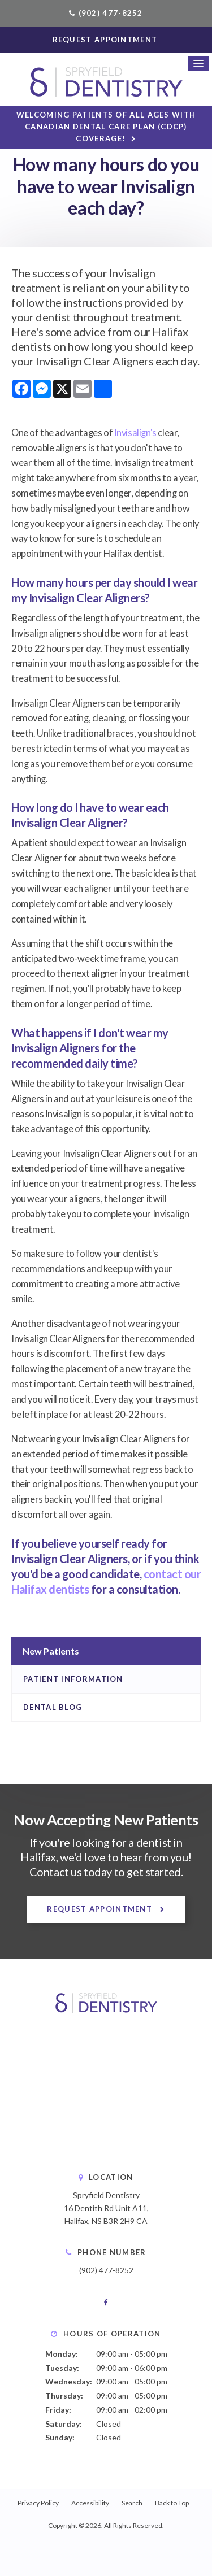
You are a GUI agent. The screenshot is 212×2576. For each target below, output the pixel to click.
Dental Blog (52, 1707)
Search (132, 2503)
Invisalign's (135, 432)
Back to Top (172, 2503)
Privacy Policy (38, 2503)
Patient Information (73, 1678)
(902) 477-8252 (111, 13)
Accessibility (90, 2503)
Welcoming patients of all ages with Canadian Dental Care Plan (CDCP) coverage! (106, 126)
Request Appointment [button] (106, 39)
